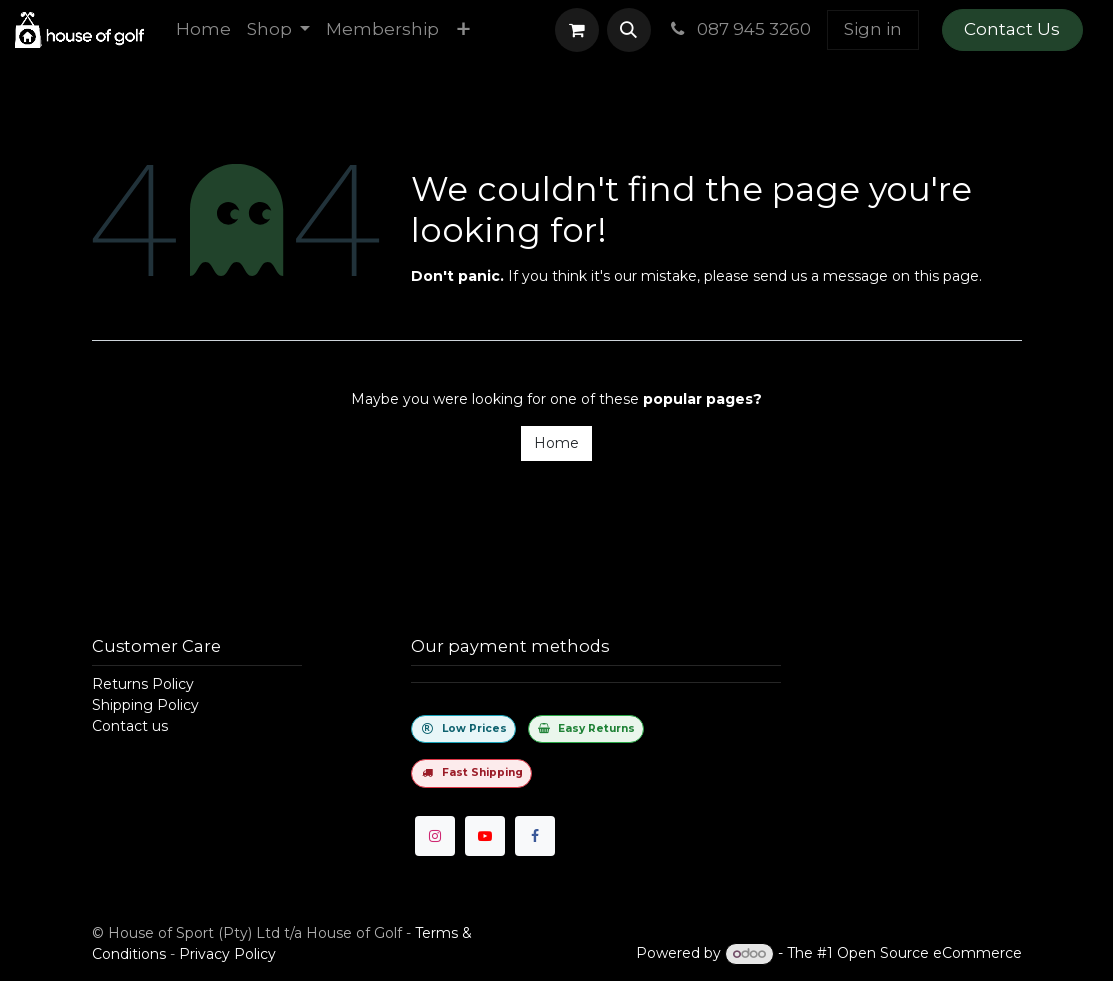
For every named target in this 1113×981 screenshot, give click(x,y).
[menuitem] (203, 30)
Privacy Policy (227, 954)
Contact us (130, 726)
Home (556, 443)
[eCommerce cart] (577, 30)
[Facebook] (535, 836)
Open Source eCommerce (929, 953)
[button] (629, 30)
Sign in (873, 29)
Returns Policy (143, 684)
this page (946, 276)
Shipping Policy (145, 705)
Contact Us (1012, 29)
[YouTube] (485, 836)
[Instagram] (435, 836)
